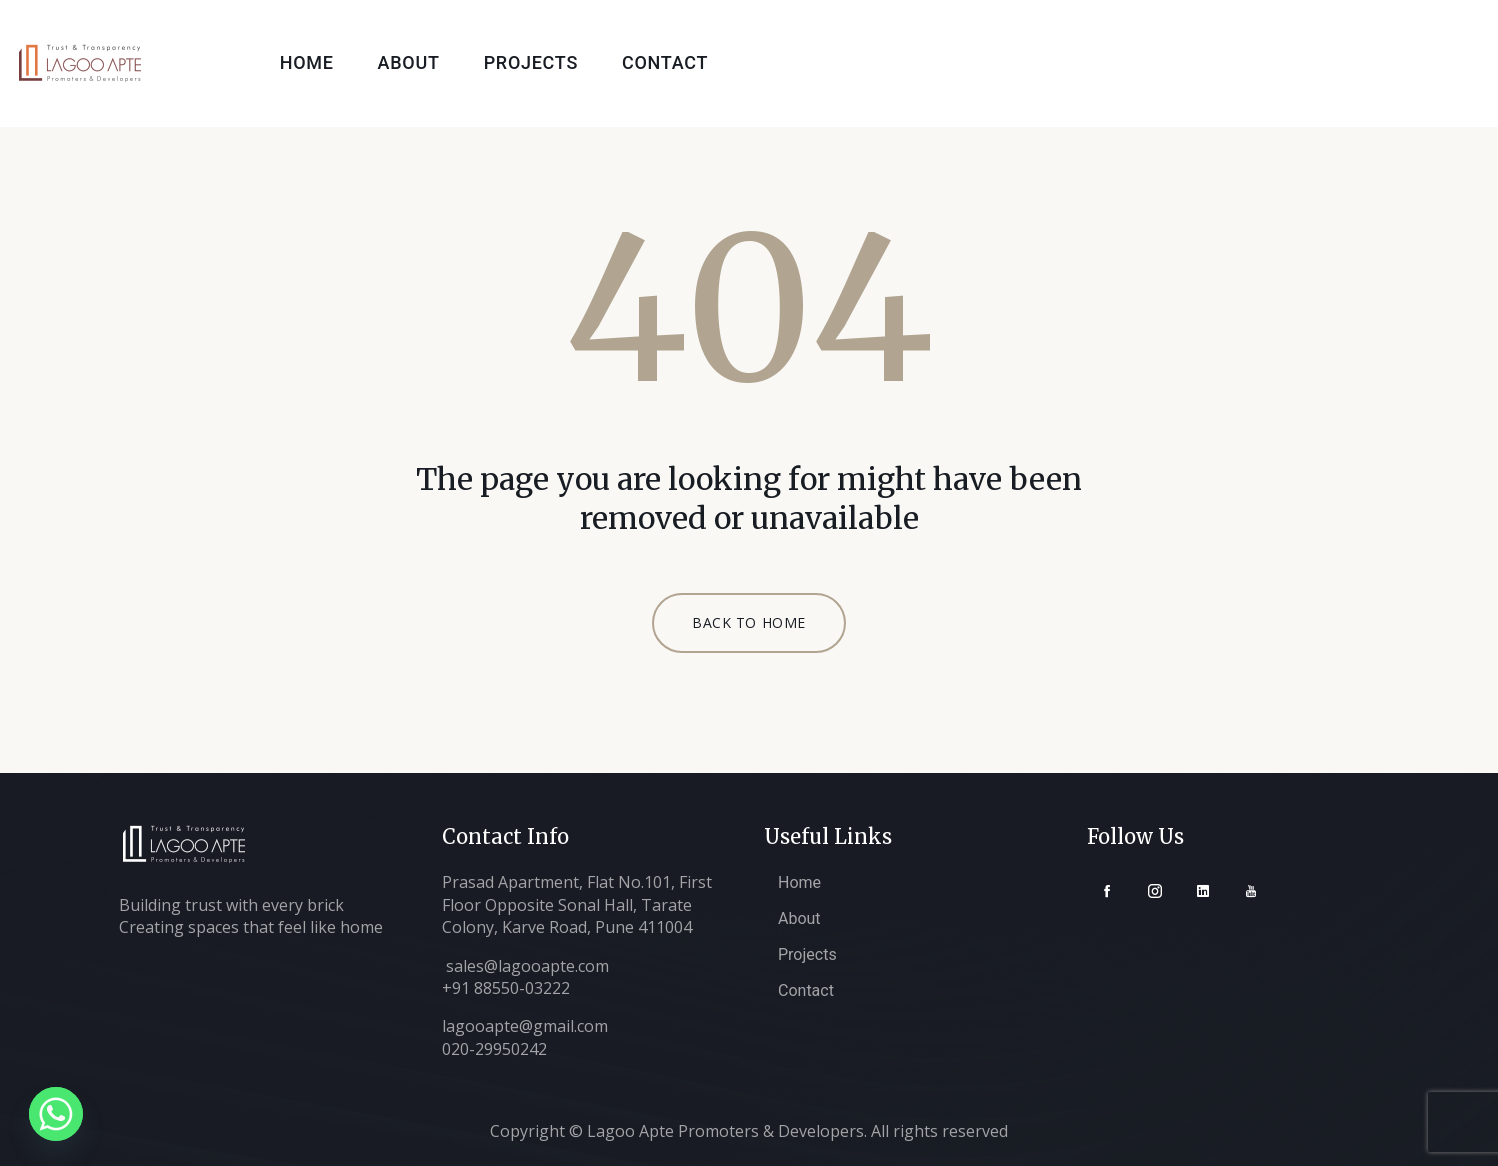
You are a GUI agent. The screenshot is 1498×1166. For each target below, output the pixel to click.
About (409, 62)
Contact (665, 62)
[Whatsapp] (56, 1114)
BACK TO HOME (749, 622)
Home (307, 62)
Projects (531, 62)
